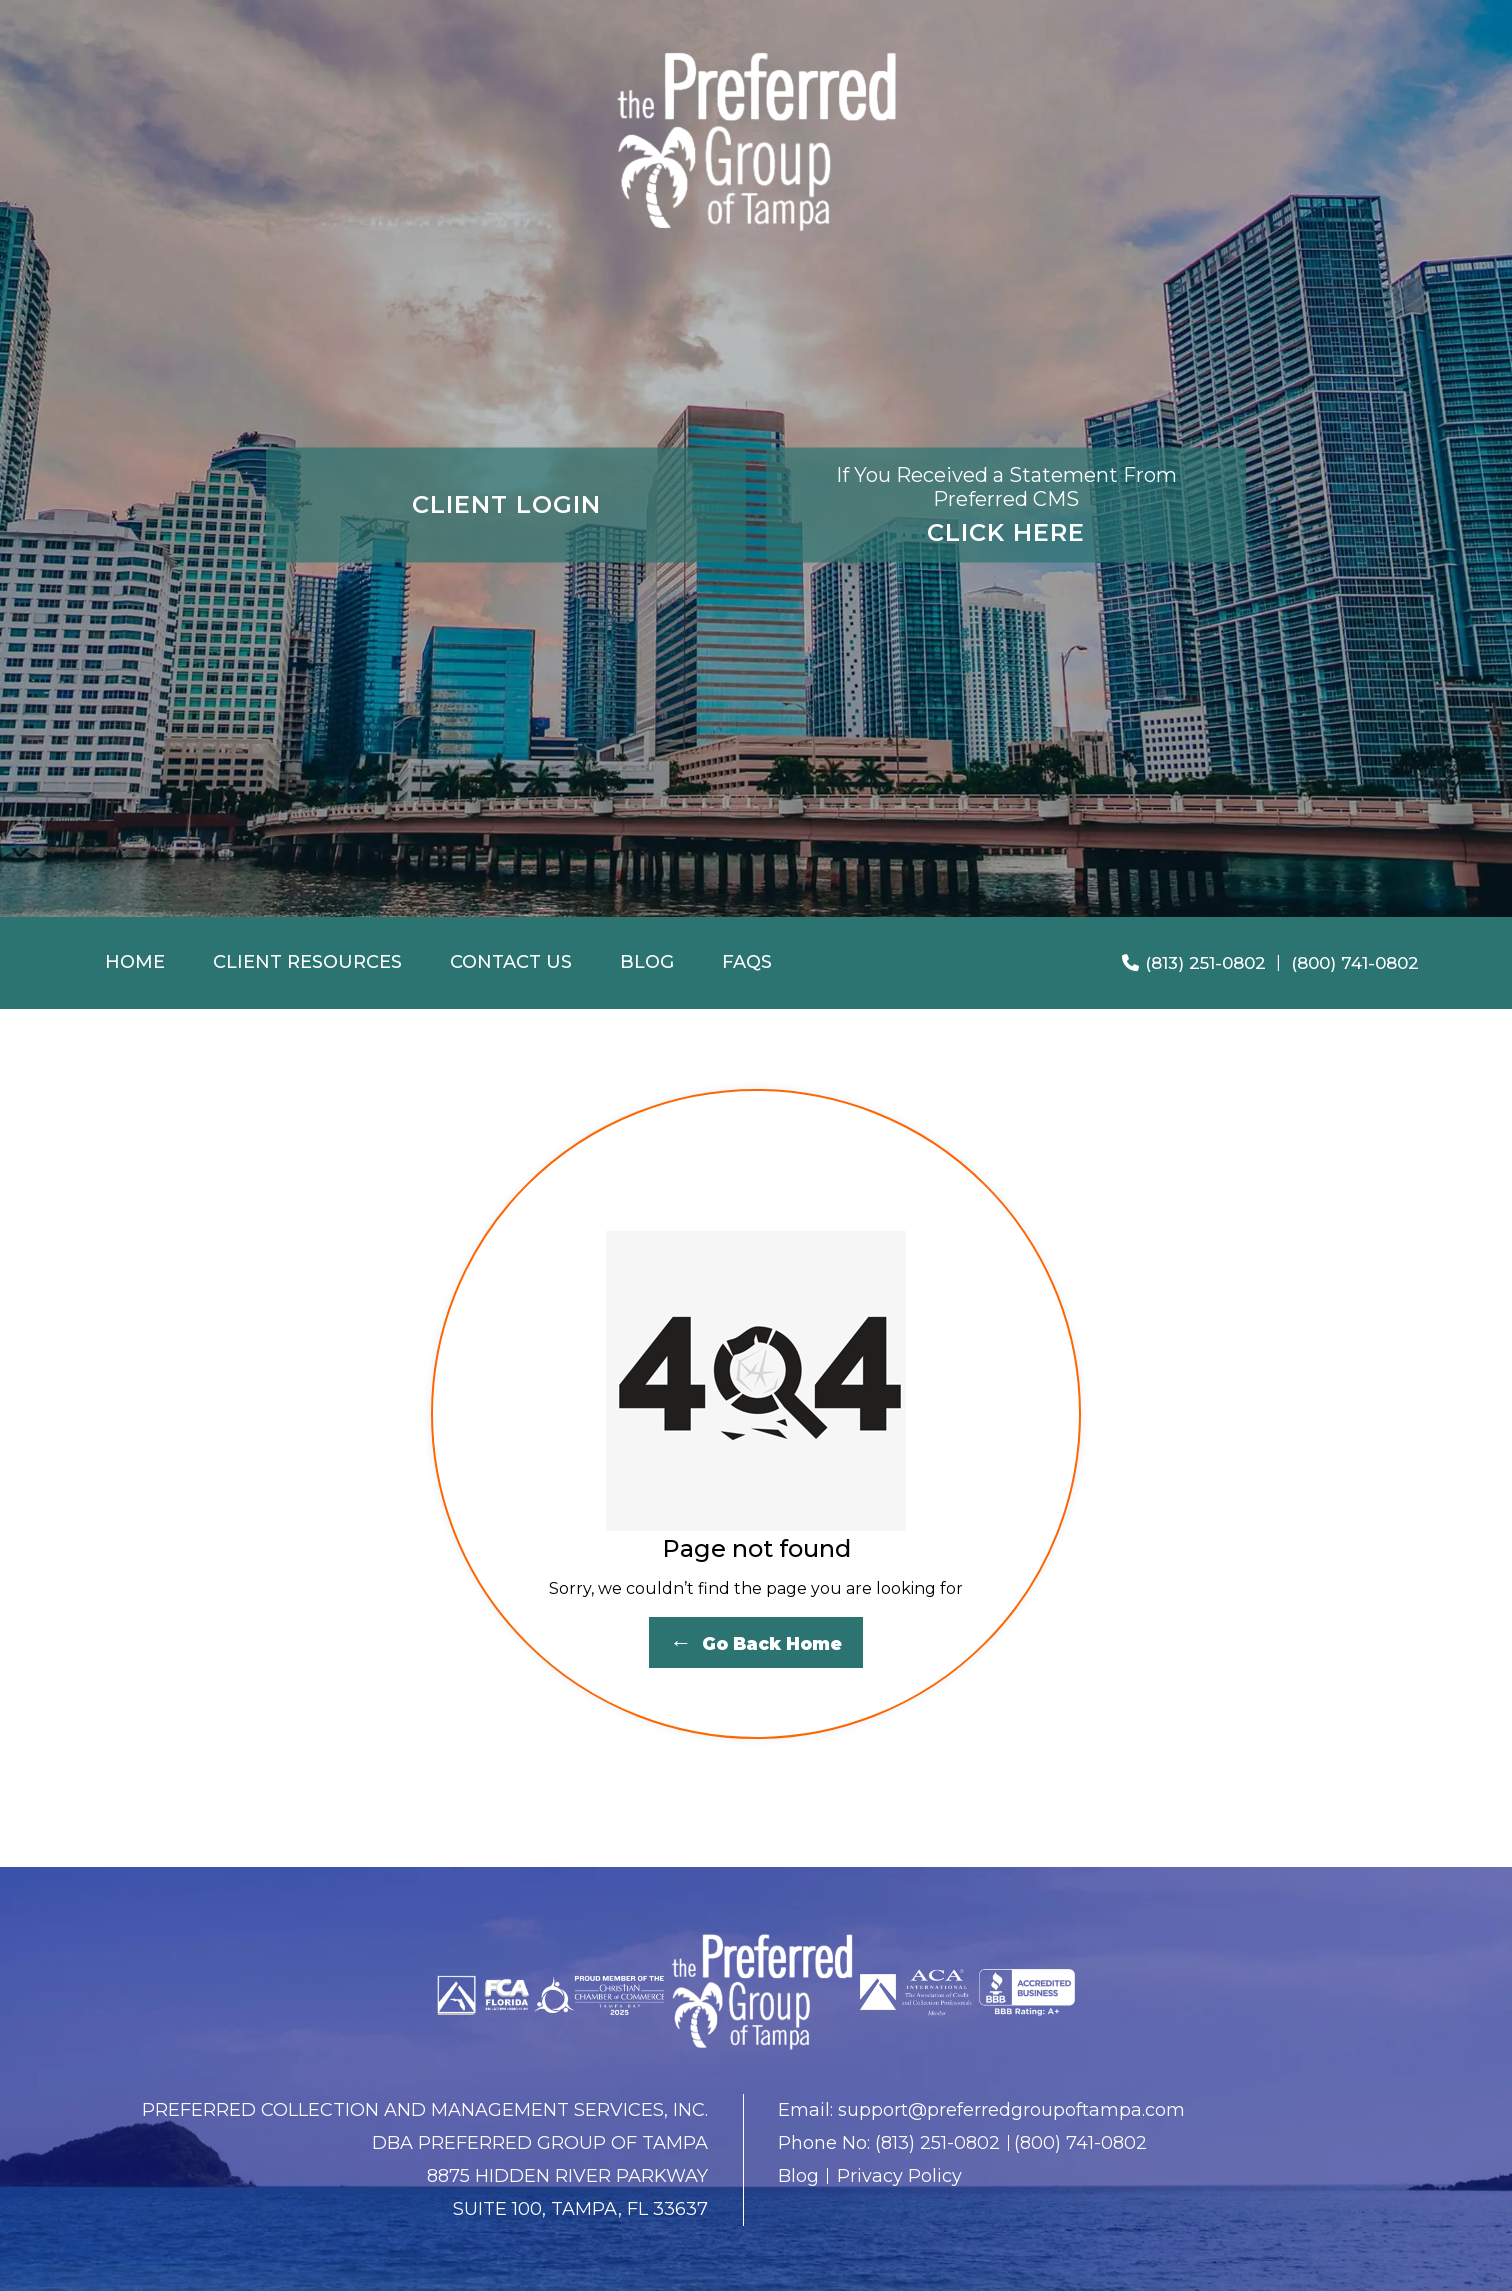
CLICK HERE (1006, 504)
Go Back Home (756, 1642)
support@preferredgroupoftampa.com (1011, 2110)
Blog (647, 962)
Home (135, 962)
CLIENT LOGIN (506, 504)
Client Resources (307, 962)
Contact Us (511, 962)
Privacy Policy (899, 2176)
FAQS (747, 962)
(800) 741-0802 (1355, 963)
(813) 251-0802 (1194, 963)
